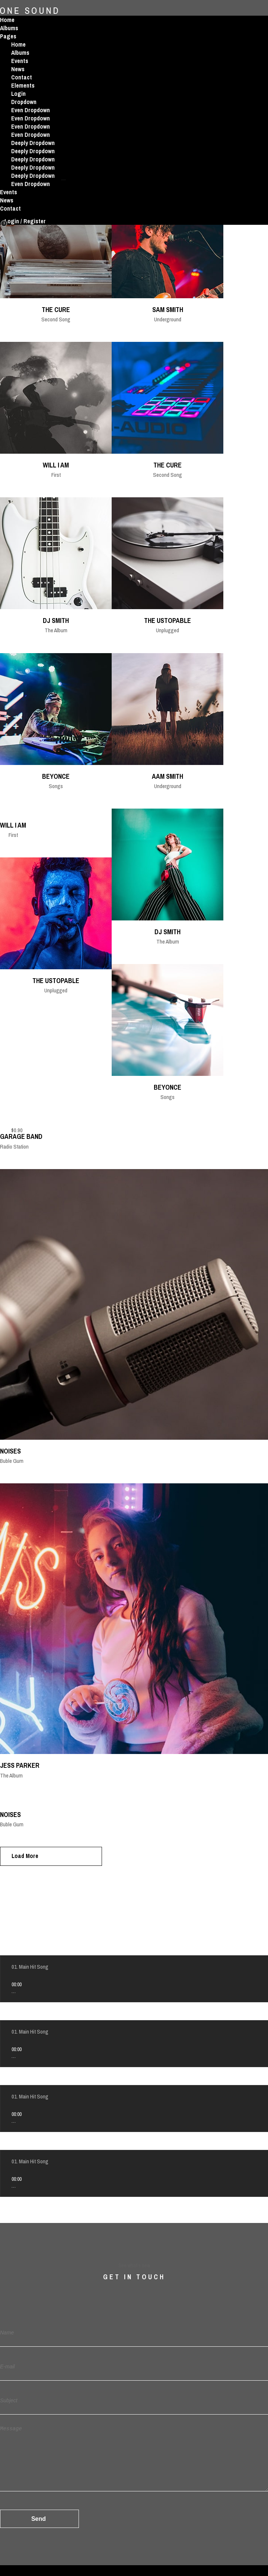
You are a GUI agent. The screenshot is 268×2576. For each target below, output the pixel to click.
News (18, 69)
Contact (21, 77)
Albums (9, 28)
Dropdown (23, 102)
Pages (8, 36)
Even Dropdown (30, 110)
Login (18, 93)
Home (7, 20)
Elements (23, 85)
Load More (25, 1856)
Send (38, 2519)
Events (19, 61)
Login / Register (25, 221)
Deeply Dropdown (33, 143)
